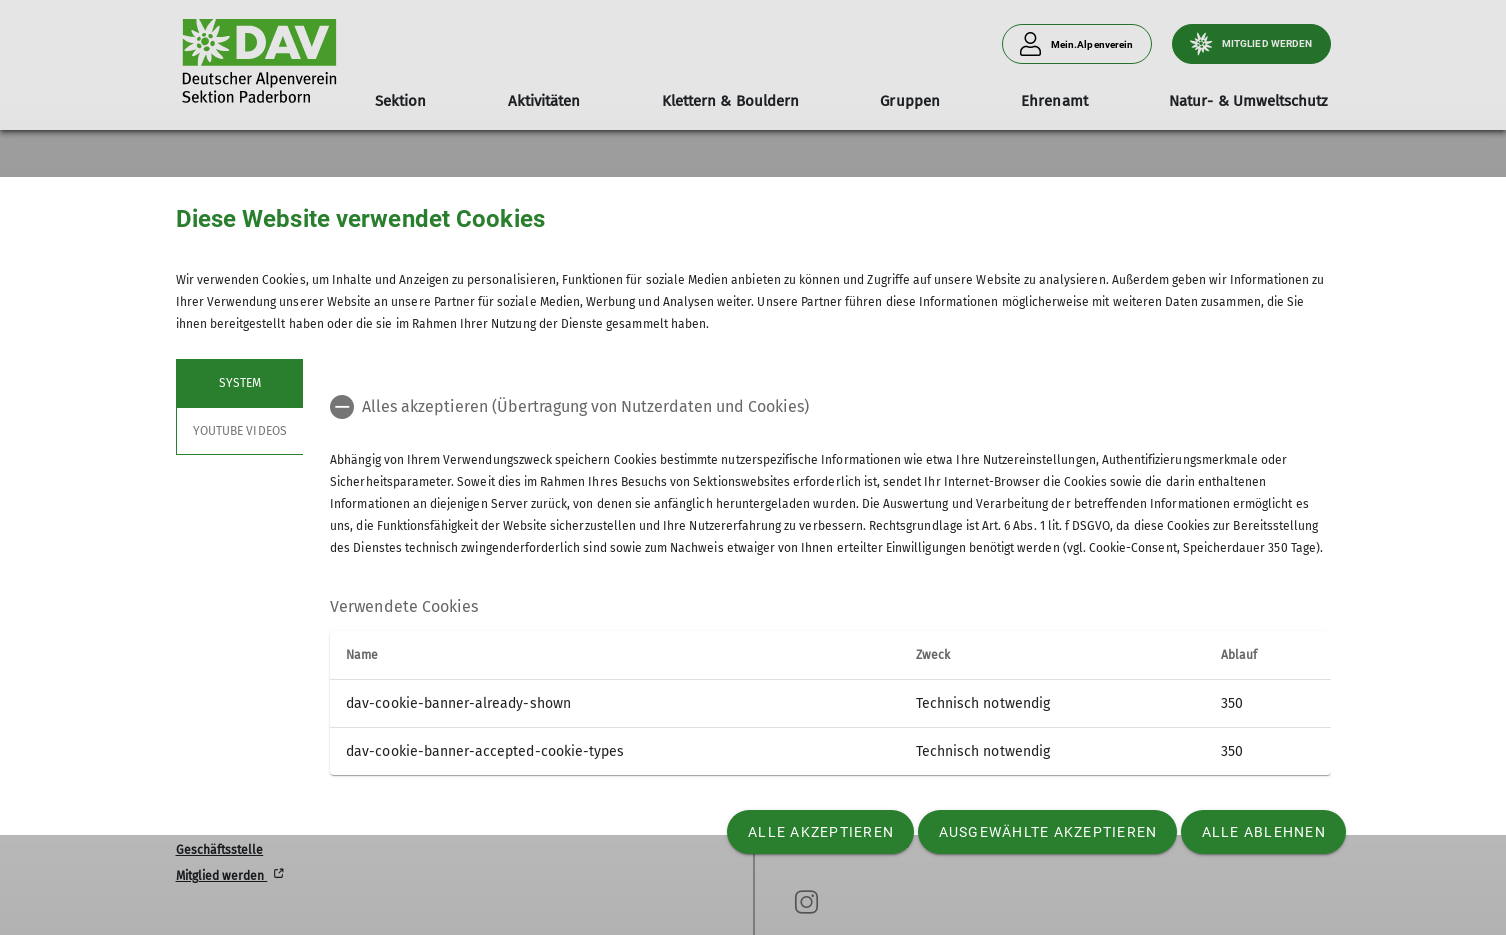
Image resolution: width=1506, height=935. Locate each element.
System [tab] (239, 383)
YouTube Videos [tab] (240, 431)
